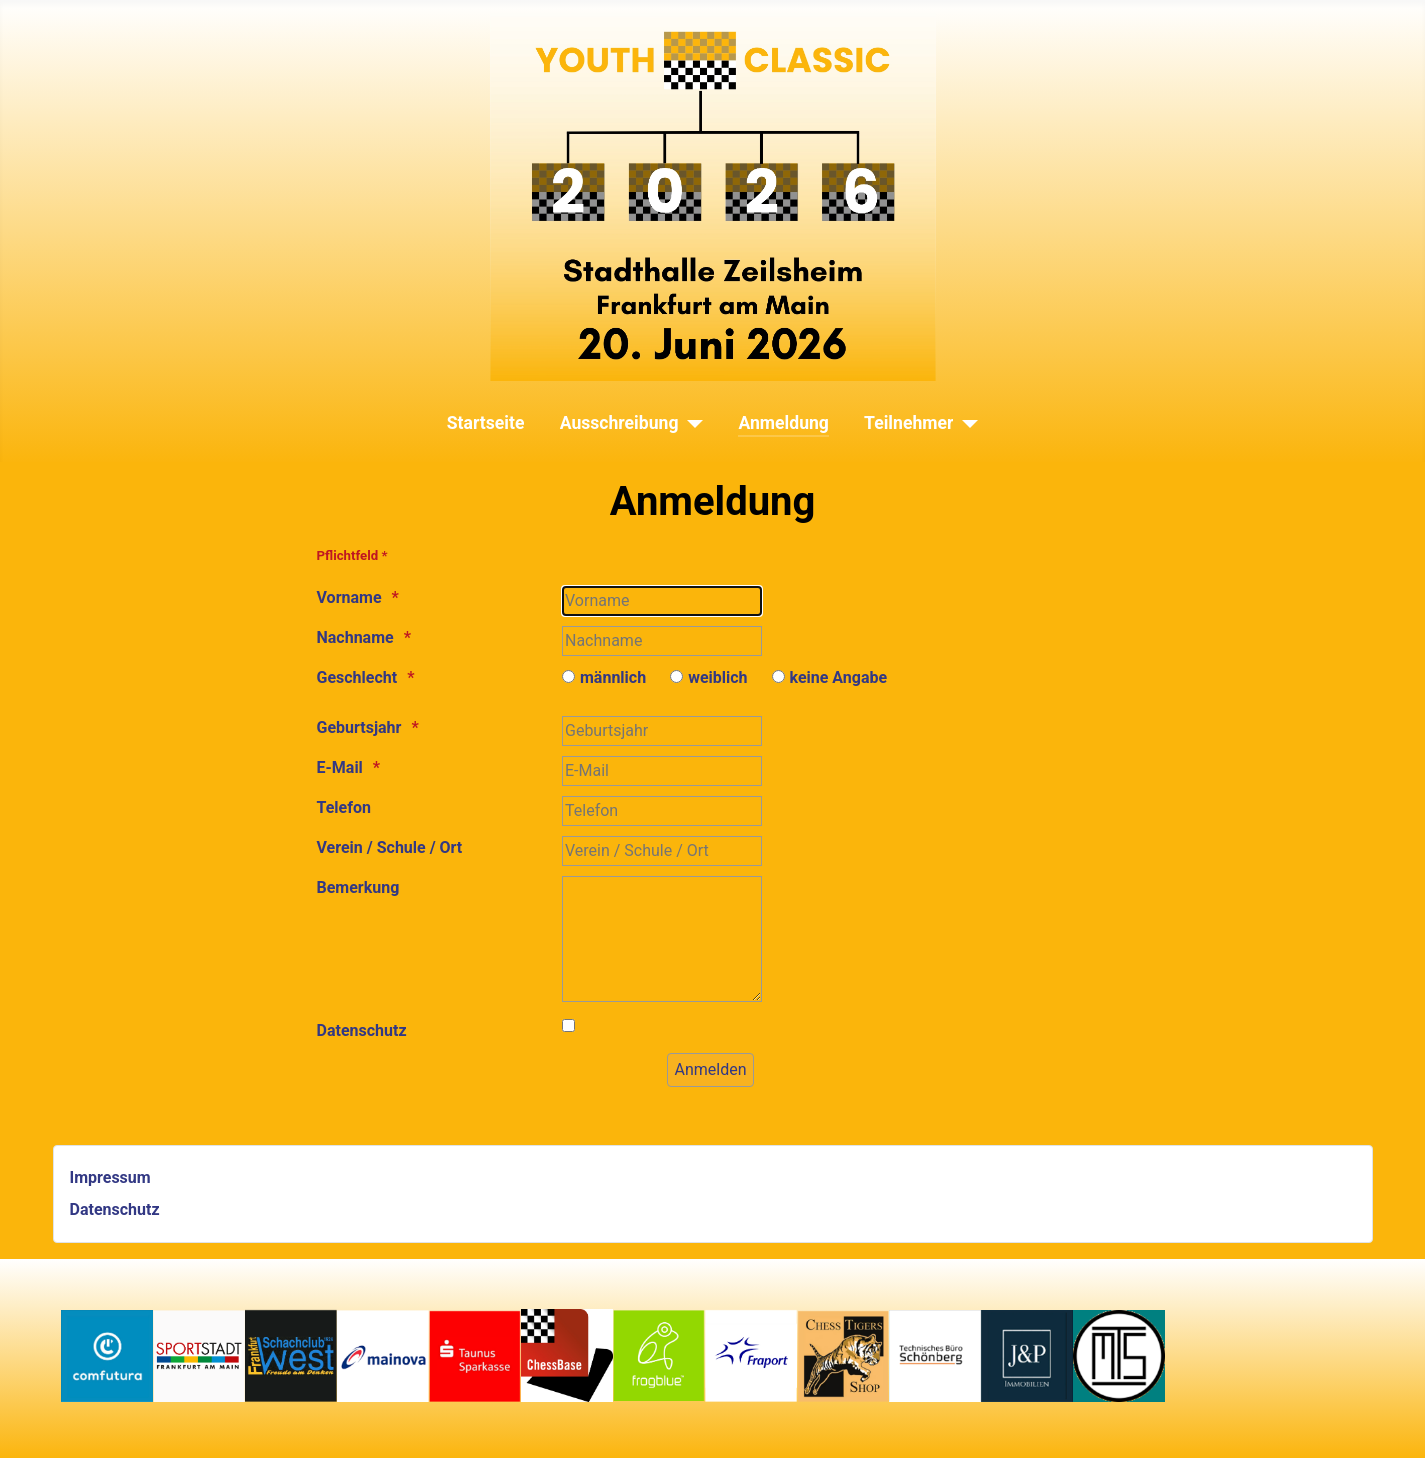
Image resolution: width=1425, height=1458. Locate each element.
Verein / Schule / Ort (390, 847)
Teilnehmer (908, 423)
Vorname (349, 597)
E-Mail (340, 767)
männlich (613, 677)
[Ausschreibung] (690, 423)
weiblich (717, 677)
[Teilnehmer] (965, 423)
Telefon (344, 807)
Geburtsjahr (359, 727)
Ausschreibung (619, 423)
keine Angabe (839, 677)
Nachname (355, 637)
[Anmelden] (710, 1070)
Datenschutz (362, 1030)
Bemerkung (358, 887)
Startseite (486, 423)
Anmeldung (783, 423)
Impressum (110, 1177)
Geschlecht (357, 677)
